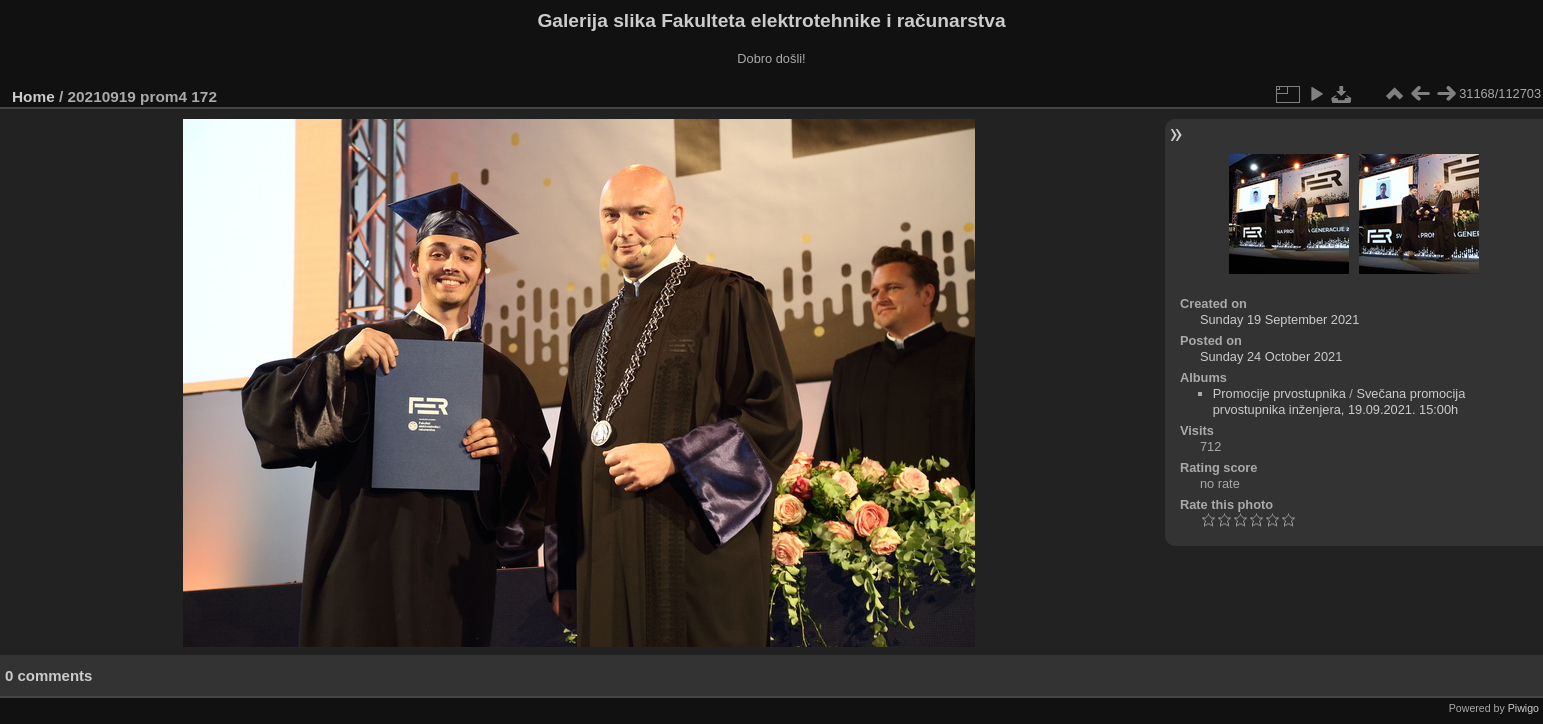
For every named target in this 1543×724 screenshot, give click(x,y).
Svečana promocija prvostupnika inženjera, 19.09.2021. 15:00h (1339, 401)
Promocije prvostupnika (1279, 393)
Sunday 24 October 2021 (1271, 356)
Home (33, 96)
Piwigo (1523, 708)
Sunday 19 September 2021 (1279, 319)
